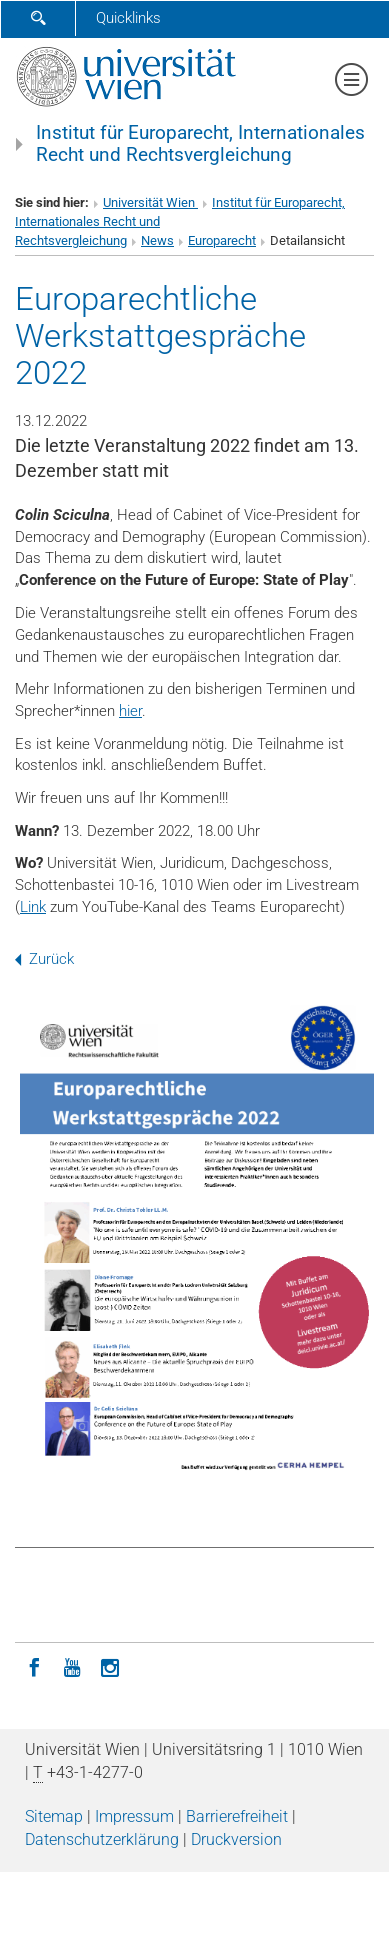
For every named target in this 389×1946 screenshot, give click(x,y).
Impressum (134, 1816)
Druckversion (236, 1839)
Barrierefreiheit (237, 1816)
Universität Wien (150, 202)
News (157, 240)
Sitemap (54, 1816)
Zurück (44, 959)
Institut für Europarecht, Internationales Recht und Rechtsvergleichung (200, 144)
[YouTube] (72, 1666)
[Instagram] (110, 1666)
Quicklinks (128, 18)
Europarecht (222, 240)
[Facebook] (34, 1666)
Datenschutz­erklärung (102, 1839)
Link (33, 907)
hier (130, 711)
